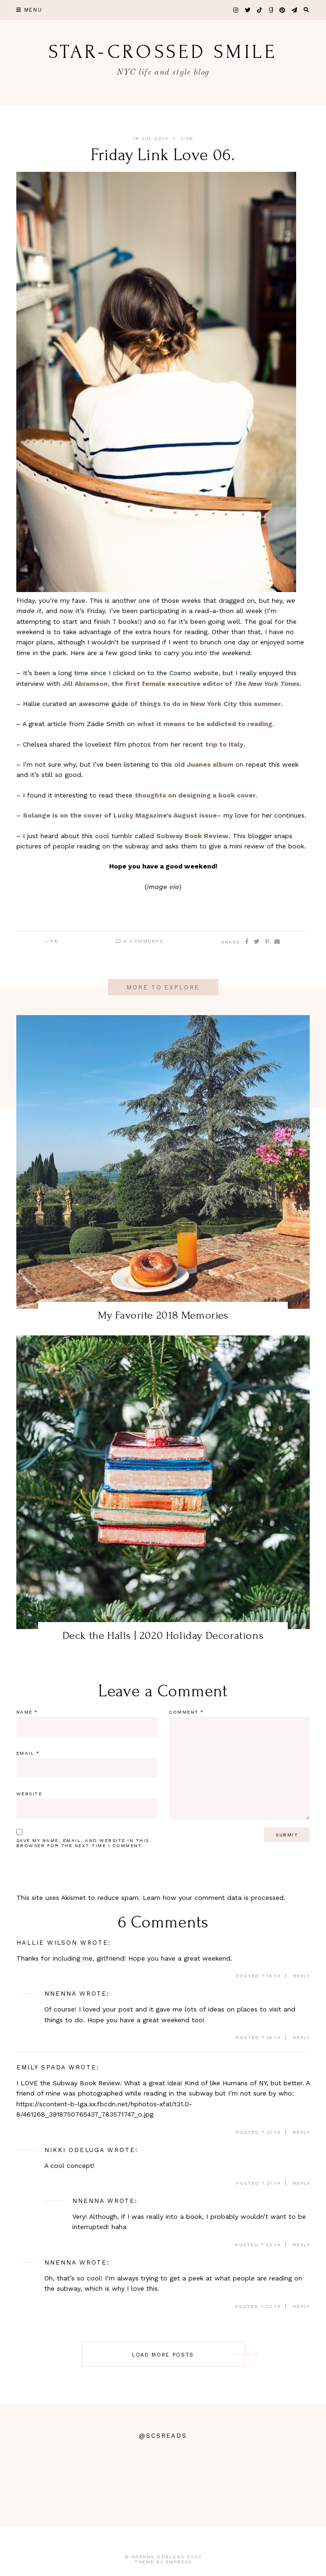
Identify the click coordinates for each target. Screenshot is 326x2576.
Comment (186, 1712)
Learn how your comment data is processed (213, 1897)
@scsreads (163, 2435)
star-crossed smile (163, 52)
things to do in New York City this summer (210, 703)
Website (29, 1793)
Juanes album (210, 764)
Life (187, 138)
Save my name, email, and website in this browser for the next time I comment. (82, 1843)
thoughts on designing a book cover (195, 795)
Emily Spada (41, 2067)
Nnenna (60, 1993)
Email (28, 1753)
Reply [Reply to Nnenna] (301, 2037)
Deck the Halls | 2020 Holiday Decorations (163, 1635)
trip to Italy (224, 744)
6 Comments (139, 941)
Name (27, 1712)
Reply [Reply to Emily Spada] (301, 2132)
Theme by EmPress (163, 2561)
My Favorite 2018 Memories (163, 1315)
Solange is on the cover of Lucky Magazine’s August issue (120, 815)
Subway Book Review (192, 836)
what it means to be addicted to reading (204, 723)
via (174, 886)
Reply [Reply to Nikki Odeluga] (301, 2183)
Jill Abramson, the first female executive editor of (180, 683)
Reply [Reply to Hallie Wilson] (301, 1975)
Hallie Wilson (46, 1942)
